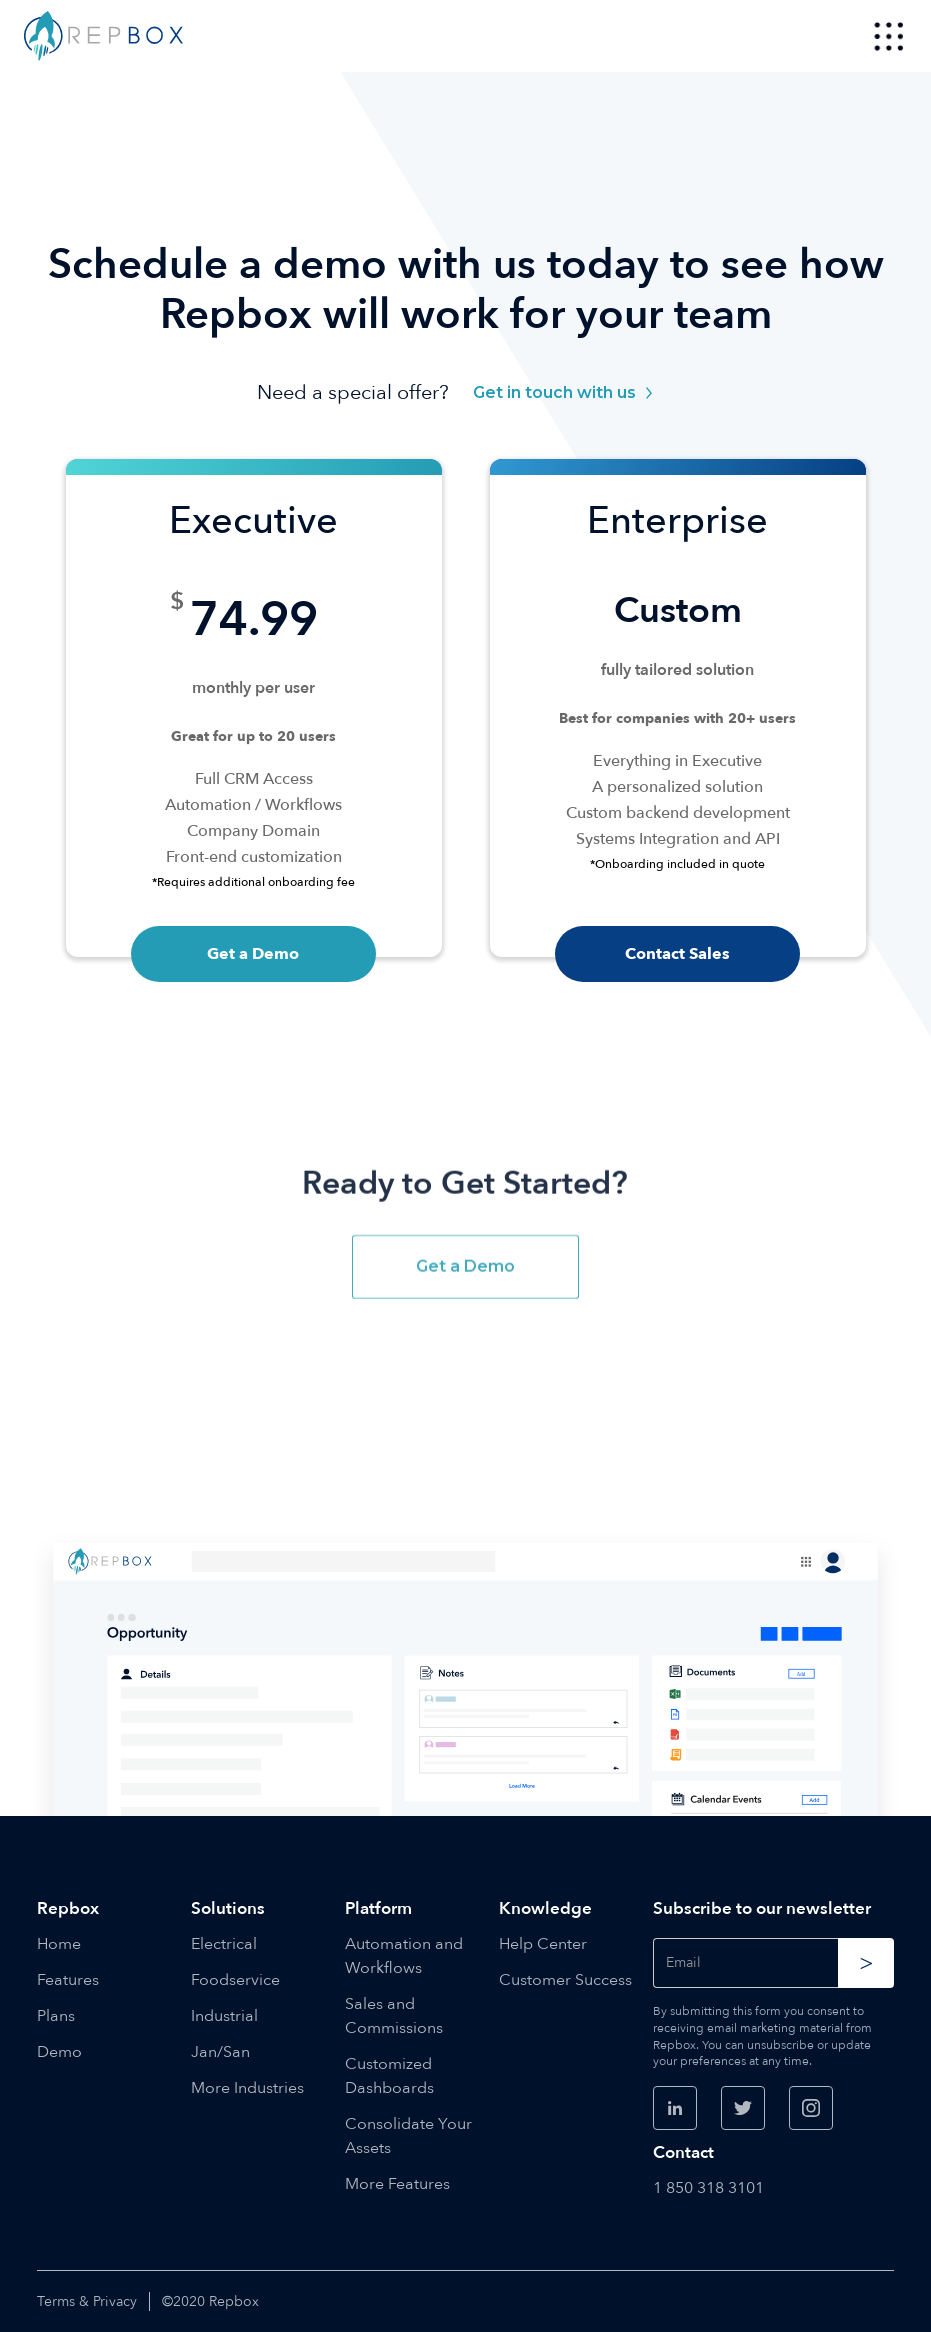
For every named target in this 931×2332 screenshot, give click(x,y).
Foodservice (235, 1980)
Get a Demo (253, 954)
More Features (397, 2184)
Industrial (224, 2016)
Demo (59, 2052)
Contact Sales (677, 954)
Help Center (543, 1944)
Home (59, 1944)
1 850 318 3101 (708, 2188)
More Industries (247, 2088)
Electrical (224, 1944)
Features (68, 1980)
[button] (889, 36)
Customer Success (565, 1980)
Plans (56, 2016)
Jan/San (220, 2052)
